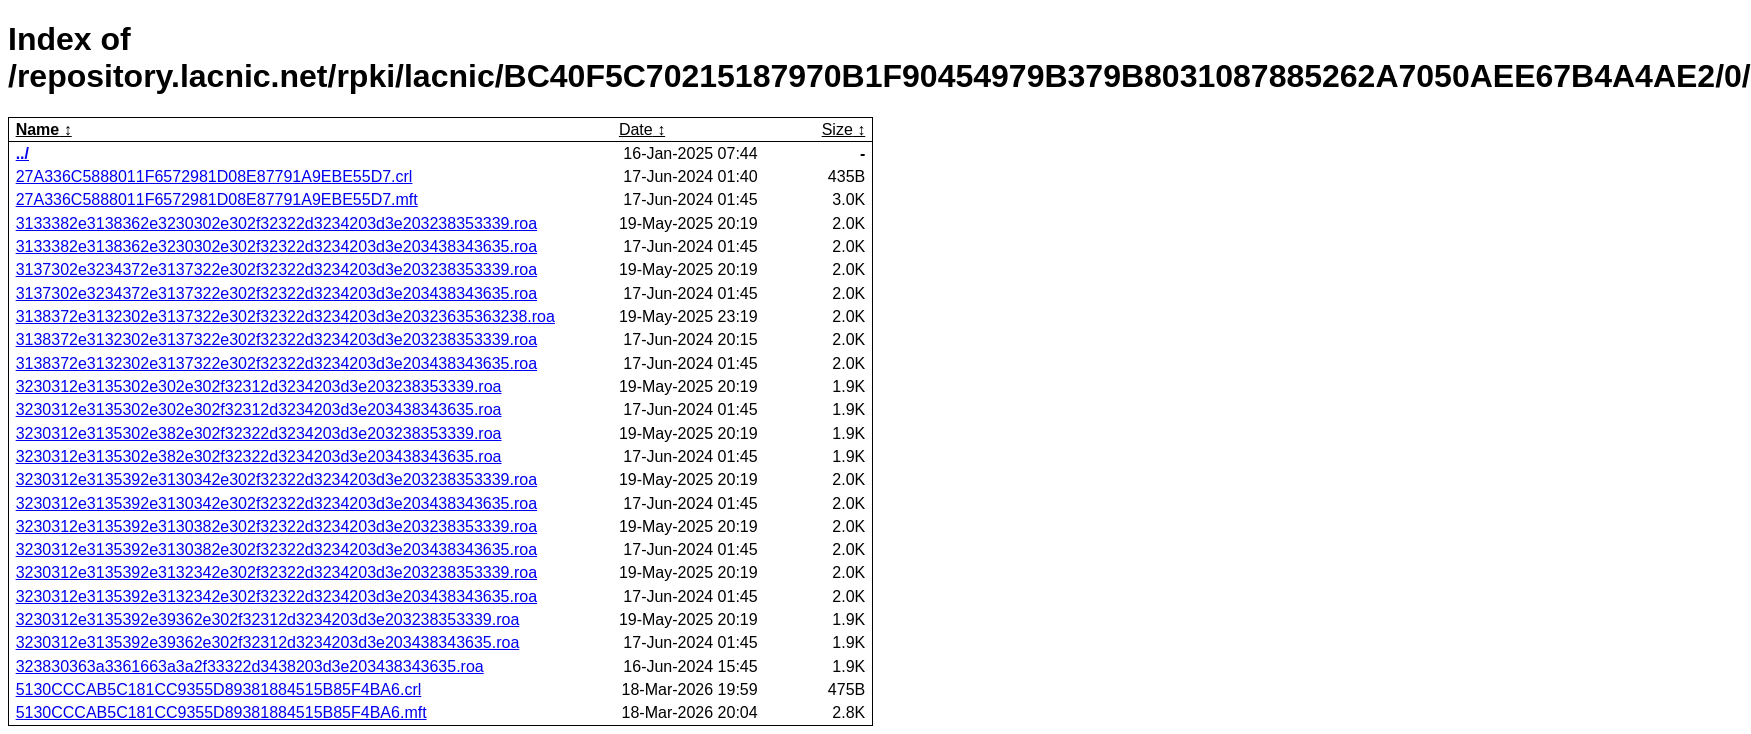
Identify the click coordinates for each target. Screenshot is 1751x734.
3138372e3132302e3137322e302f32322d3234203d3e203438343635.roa (276, 363)
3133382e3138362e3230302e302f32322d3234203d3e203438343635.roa (276, 246)
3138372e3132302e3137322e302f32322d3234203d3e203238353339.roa (276, 339)
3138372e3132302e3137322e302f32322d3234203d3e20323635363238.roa (285, 316)
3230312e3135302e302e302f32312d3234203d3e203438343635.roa (259, 409)
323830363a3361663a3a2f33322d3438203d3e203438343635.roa (250, 666)
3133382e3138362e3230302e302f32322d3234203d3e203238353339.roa (276, 223)
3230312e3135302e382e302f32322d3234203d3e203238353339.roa (259, 433)
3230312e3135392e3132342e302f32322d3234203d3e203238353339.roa (276, 572)
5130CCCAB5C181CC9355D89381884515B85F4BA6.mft (221, 712)
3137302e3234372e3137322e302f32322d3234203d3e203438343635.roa (276, 293)
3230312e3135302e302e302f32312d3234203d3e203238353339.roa (259, 386)
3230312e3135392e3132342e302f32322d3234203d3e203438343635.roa (276, 596)
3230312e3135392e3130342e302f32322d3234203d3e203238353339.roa (276, 479)
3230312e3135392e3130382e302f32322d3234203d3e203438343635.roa (276, 549)
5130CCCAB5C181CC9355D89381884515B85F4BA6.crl (219, 689)
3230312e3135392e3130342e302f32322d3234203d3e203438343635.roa (276, 503)
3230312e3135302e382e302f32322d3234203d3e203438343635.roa (259, 456)
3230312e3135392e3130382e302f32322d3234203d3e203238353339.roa (276, 526)
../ (22, 153)
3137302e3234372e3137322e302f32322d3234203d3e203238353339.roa (276, 269)
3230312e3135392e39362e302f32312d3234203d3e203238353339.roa (268, 619)
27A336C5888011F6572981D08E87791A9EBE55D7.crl (214, 176)
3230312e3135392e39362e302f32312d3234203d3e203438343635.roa (268, 642)
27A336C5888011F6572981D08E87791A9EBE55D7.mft (217, 199)
